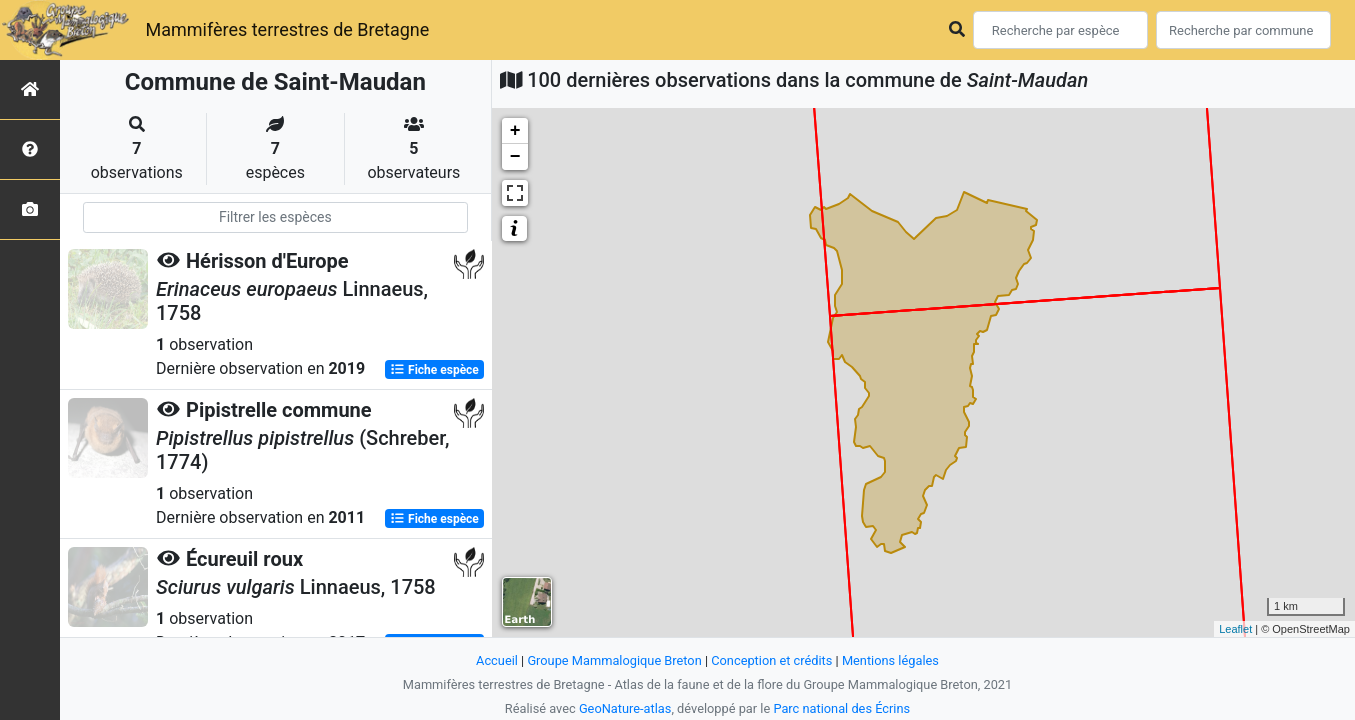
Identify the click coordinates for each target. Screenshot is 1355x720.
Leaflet (1235, 629)
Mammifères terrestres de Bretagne (287, 29)
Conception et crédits (771, 660)
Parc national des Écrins (841, 708)
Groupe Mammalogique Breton (614, 660)
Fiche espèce (434, 370)
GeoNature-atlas (625, 708)
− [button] (515, 157)
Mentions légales (890, 660)
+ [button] (515, 131)
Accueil (497, 660)
